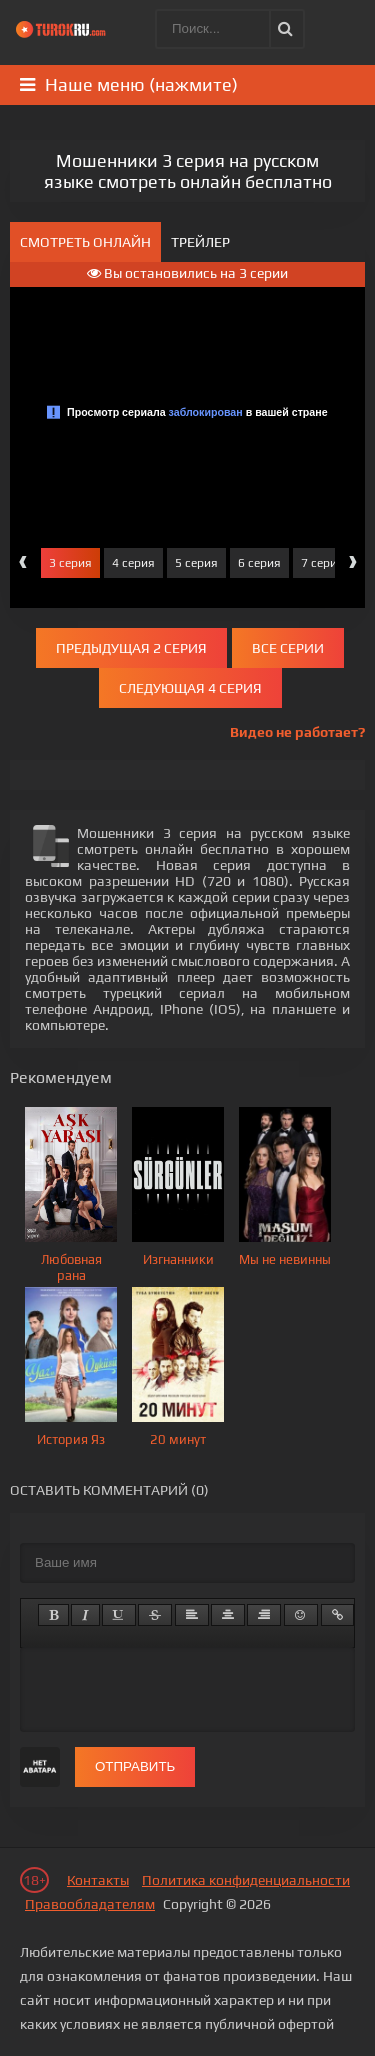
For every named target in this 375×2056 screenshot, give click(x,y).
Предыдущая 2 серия (131, 648)
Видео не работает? (297, 732)
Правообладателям (90, 1904)
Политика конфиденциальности (246, 1880)
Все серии (288, 648)
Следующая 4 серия (190, 688)
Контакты (98, 1880)
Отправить (135, 1766)
